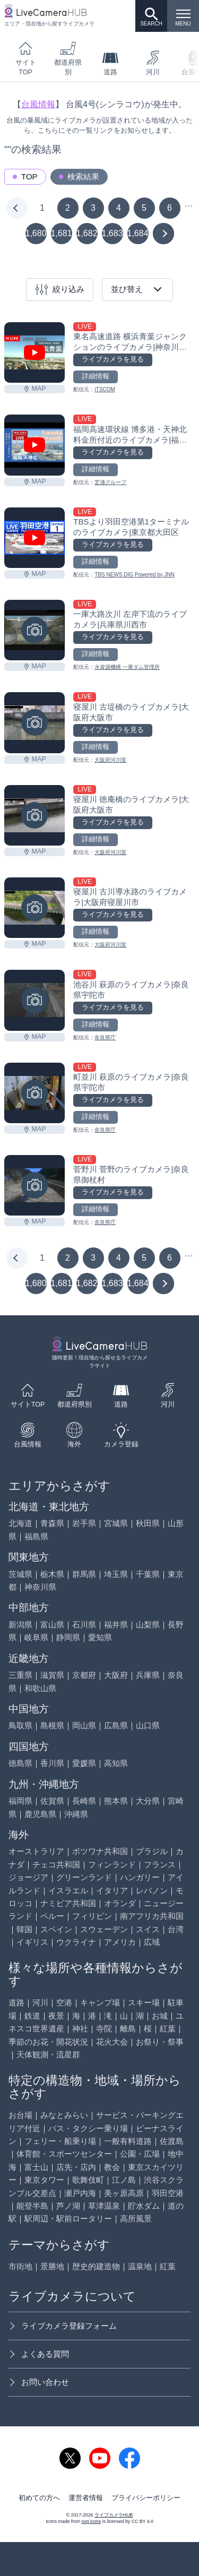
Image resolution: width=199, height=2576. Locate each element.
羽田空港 (168, 2193)
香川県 (52, 1763)
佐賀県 (52, 1800)
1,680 (36, 233)
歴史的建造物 (96, 2266)
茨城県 (20, 1574)
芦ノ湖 (68, 2205)
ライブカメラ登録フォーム (62, 2325)
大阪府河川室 (110, 760)
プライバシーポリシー (145, 2498)
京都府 (84, 1674)
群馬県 (84, 1574)
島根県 (52, 1725)
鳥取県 (20, 1725)
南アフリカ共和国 (152, 1915)
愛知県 (100, 1637)
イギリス (32, 1941)
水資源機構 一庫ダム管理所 (127, 667)
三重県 (20, 1674)
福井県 (116, 1624)
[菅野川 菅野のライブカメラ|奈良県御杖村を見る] (34, 1185)
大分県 (148, 1800)
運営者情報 (85, 2498)
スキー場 (144, 2002)
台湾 (176, 1929)
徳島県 (20, 1763)
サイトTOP (25, 58)
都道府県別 (68, 58)
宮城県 (116, 1523)
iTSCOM (104, 389)
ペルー (52, 1915)
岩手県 (84, 1523)
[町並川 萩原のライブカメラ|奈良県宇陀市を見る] (34, 1093)
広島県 (116, 1725)
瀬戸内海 (80, 2193)
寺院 (104, 2028)
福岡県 (20, 1800)
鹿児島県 (40, 1814)
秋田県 (148, 1523)
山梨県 (148, 1624)
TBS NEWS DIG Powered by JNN (134, 575)
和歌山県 (40, 1688)
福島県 (36, 1536)
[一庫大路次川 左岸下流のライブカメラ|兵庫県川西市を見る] (34, 630)
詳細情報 (95, 376)
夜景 (56, 2015)
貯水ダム (144, 2205)
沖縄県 (76, 1814)
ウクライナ (76, 1941)
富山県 (52, 1624)
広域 (152, 1941)
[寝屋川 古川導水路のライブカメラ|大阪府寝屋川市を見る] (34, 907)
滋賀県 (52, 1674)
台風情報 (38, 104)
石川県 (84, 1624)
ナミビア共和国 (68, 1903)
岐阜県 (36, 1637)
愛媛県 (84, 1763)
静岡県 (68, 1637)
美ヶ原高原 (124, 2193)
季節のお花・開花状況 (48, 2041)
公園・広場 (140, 2153)
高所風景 (136, 2218)
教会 (112, 2167)
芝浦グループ (110, 482)
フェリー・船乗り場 (60, 2141)
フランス (160, 1864)
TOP (29, 176)
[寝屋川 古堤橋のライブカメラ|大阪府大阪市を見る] (34, 722)
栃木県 (52, 1574)
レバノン (152, 1890)
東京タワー (44, 2179)
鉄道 (32, 2015)
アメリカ (120, 1941)
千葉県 (148, 1574)
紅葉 (168, 2028)
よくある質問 (38, 2353)
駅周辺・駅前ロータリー (68, 2218)
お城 (160, 2015)
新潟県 (20, 1624)
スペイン (56, 1929)
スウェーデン (104, 1929)
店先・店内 (76, 2167)
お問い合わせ (38, 2382)
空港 (64, 2002)
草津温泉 (104, 2205)
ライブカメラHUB (113, 2515)
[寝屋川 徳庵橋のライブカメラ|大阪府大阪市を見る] (34, 815)
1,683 (112, 233)
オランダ (120, 1903)
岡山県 (84, 1725)
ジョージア (28, 1877)
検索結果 (83, 176)
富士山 (36, 2167)
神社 (80, 2028)
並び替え (137, 289)
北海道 (20, 1523)
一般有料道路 (128, 2141)
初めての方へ (39, 2498)
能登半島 (32, 2205)
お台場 (20, 2115)
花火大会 (112, 2041)
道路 (110, 63)
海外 (74, 1435)
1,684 (138, 233)
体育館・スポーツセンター (64, 2153)
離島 (128, 2028)
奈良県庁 (105, 1037)
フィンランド (112, 1864)
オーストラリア (36, 1851)
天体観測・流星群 (48, 2054)
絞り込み (59, 289)
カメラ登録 (121, 1435)
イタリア (112, 1890)
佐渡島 (172, 2141)
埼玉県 (116, 1574)
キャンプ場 (100, 2002)
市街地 (20, 2266)
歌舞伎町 (88, 2179)
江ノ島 (124, 2179)
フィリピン (92, 1915)
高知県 (116, 1763)
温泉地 (140, 2266)
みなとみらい (64, 2115)
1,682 (87, 233)
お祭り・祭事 (160, 2041)
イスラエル (68, 1890)
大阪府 (116, 1674)
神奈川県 (40, 1586)
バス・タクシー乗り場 (88, 2128)
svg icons (91, 2521)
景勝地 (52, 2266)
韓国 (24, 1929)
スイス (148, 1929)
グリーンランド (84, 1877)
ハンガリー (140, 1877)
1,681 (61, 233)
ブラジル (152, 1851)
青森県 (52, 1523)
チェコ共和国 (56, 1864)
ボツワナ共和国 (100, 1851)
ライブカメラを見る (113, 359)
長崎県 (84, 1800)
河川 (153, 63)
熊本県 (116, 1800)
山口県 (148, 1725)
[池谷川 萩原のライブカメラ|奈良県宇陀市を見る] (34, 1000)
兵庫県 (148, 1674)
